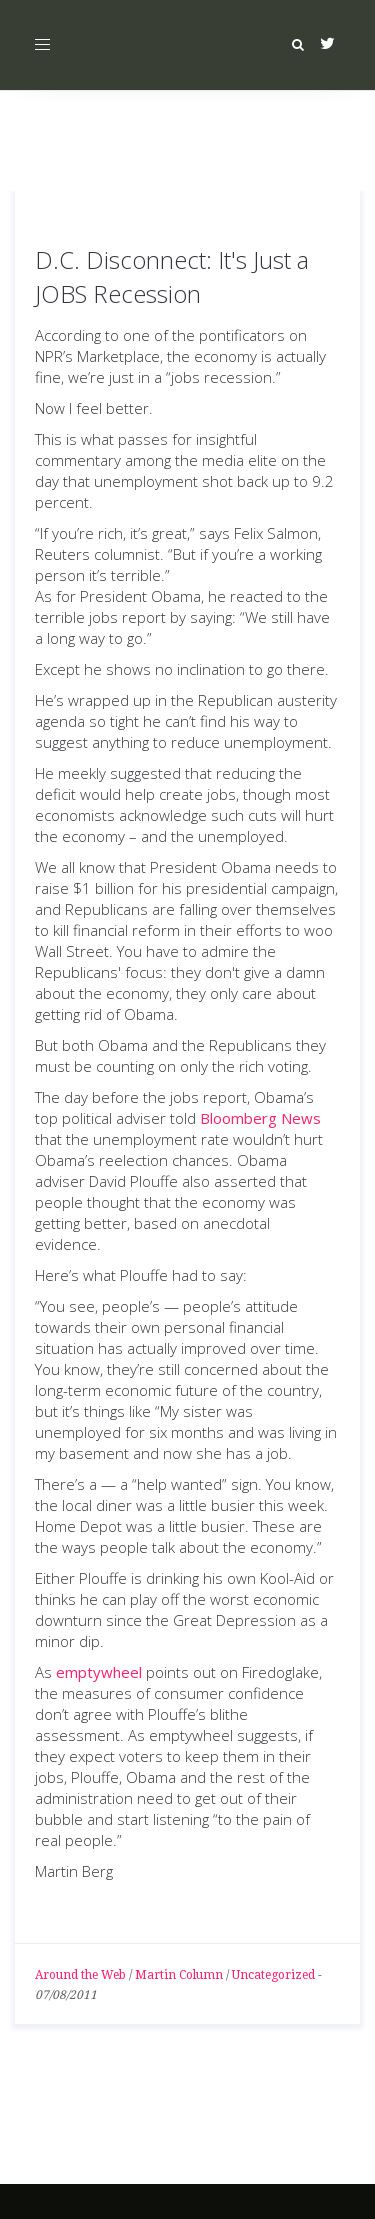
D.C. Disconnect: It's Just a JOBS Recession (172, 276)
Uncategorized (273, 1975)
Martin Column (179, 1975)
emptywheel (99, 1672)
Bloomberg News (260, 1118)
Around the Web (80, 1975)
